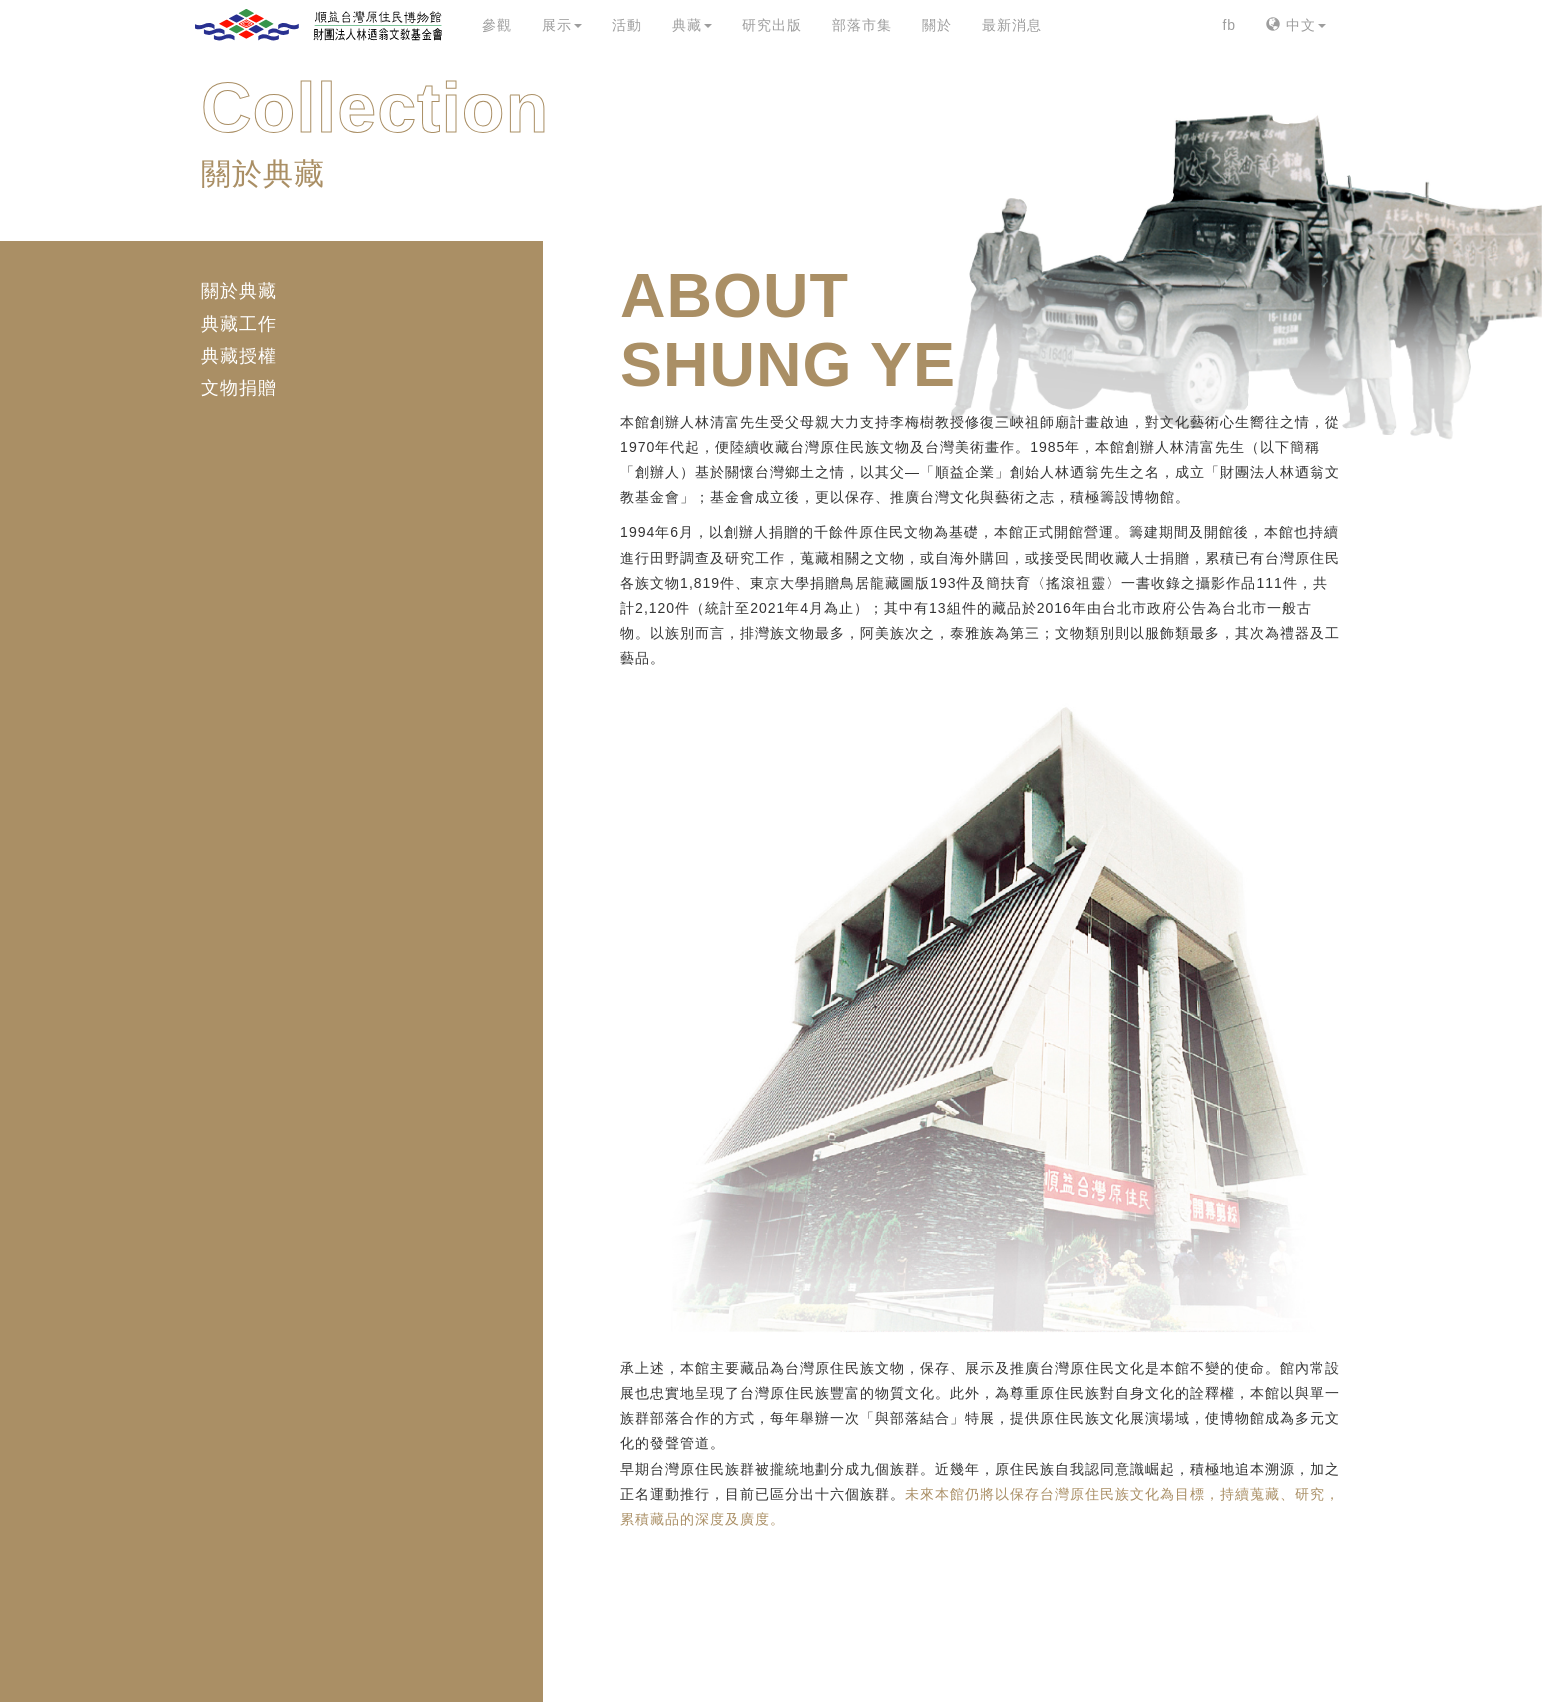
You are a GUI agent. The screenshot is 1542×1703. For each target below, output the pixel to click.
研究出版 (772, 25)
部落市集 (862, 25)
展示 (562, 25)
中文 (1296, 25)
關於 (937, 25)
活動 (627, 25)
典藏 (692, 25)
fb (1229, 25)
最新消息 (1012, 25)
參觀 (497, 25)
